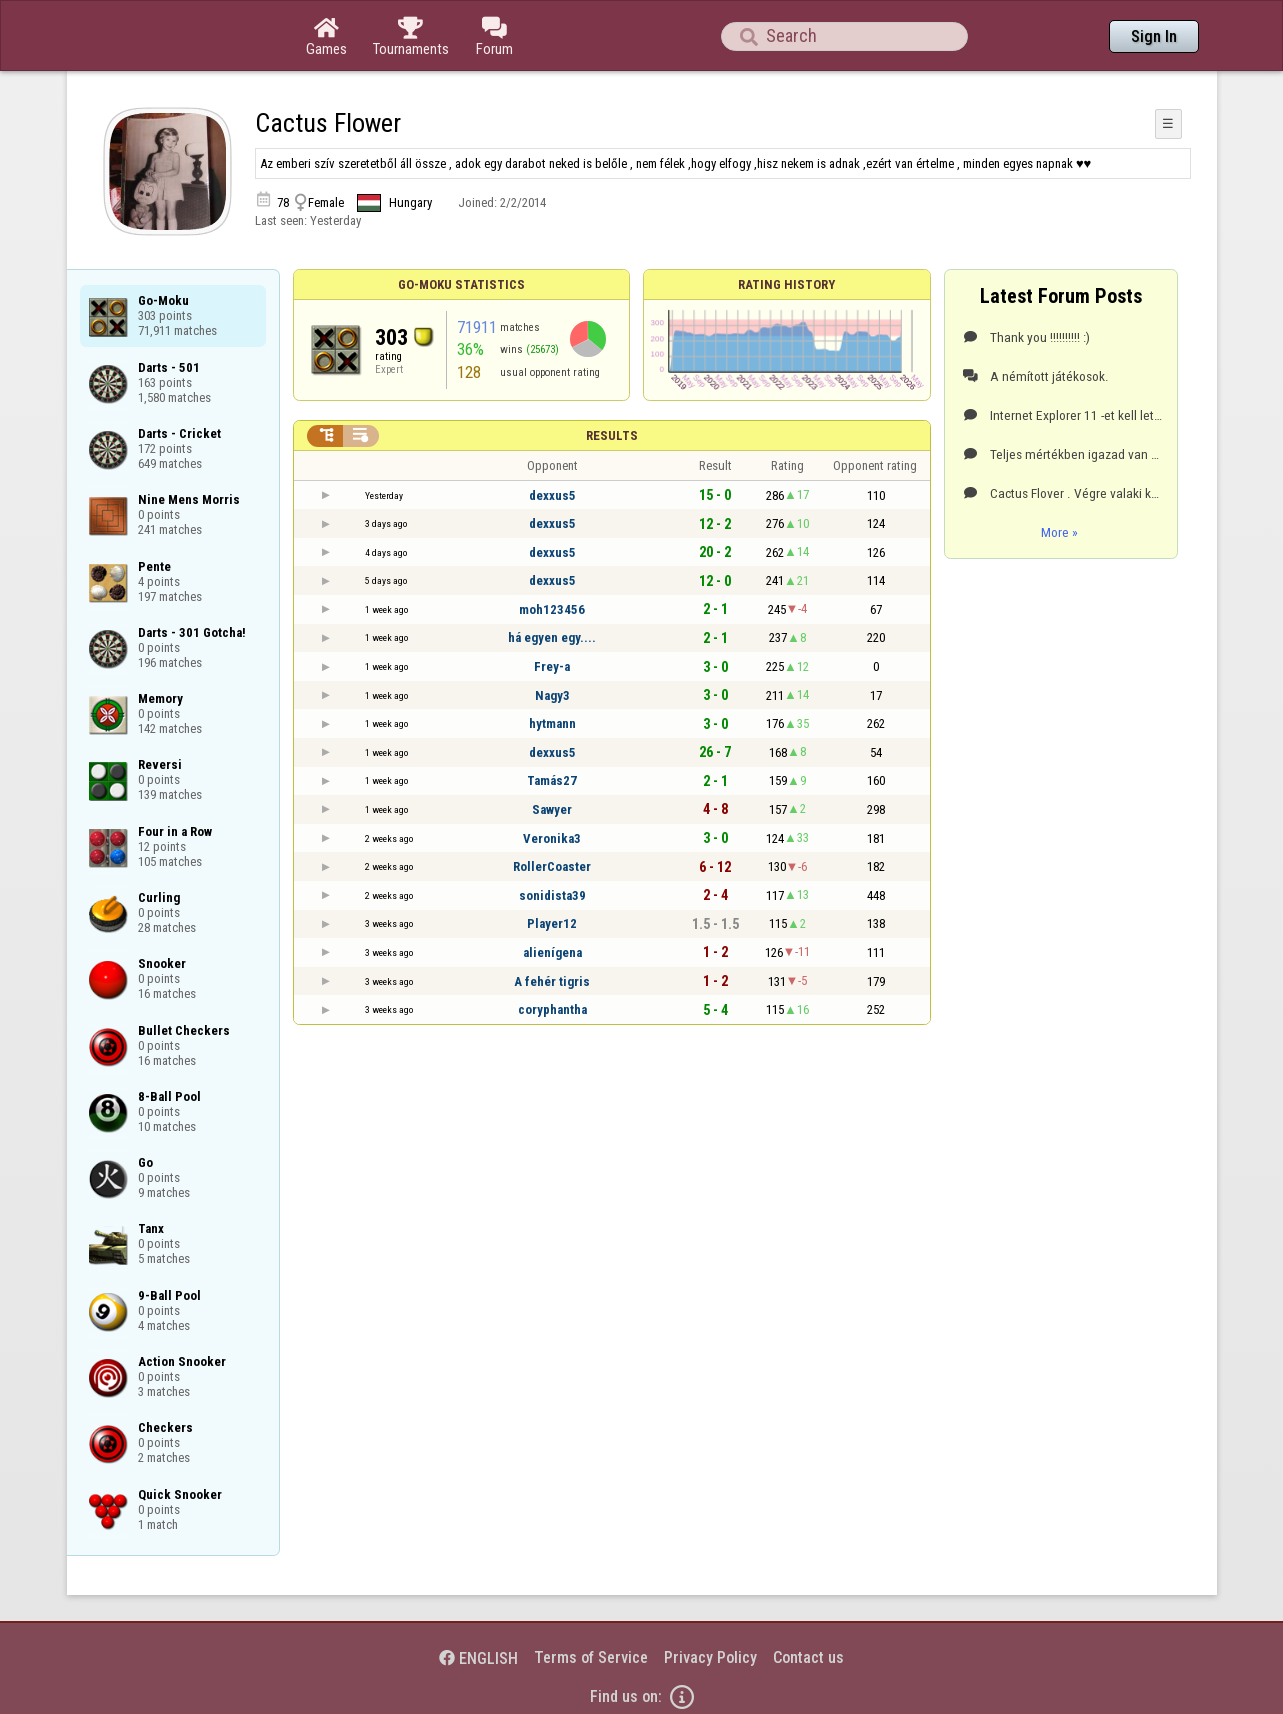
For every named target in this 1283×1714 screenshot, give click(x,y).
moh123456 (552, 609)
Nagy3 (552, 695)
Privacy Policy (710, 1657)
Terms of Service (591, 1657)
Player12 (552, 923)
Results (612, 435)
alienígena (552, 952)
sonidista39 (552, 895)
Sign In (1154, 36)
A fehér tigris (552, 981)
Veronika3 (552, 838)
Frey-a (552, 666)
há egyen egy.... (552, 637)
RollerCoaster (552, 866)
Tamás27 (552, 780)
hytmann (552, 723)
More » (1059, 532)
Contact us (808, 1657)
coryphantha (552, 1009)
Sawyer (552, 809)
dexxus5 (552, 495)
